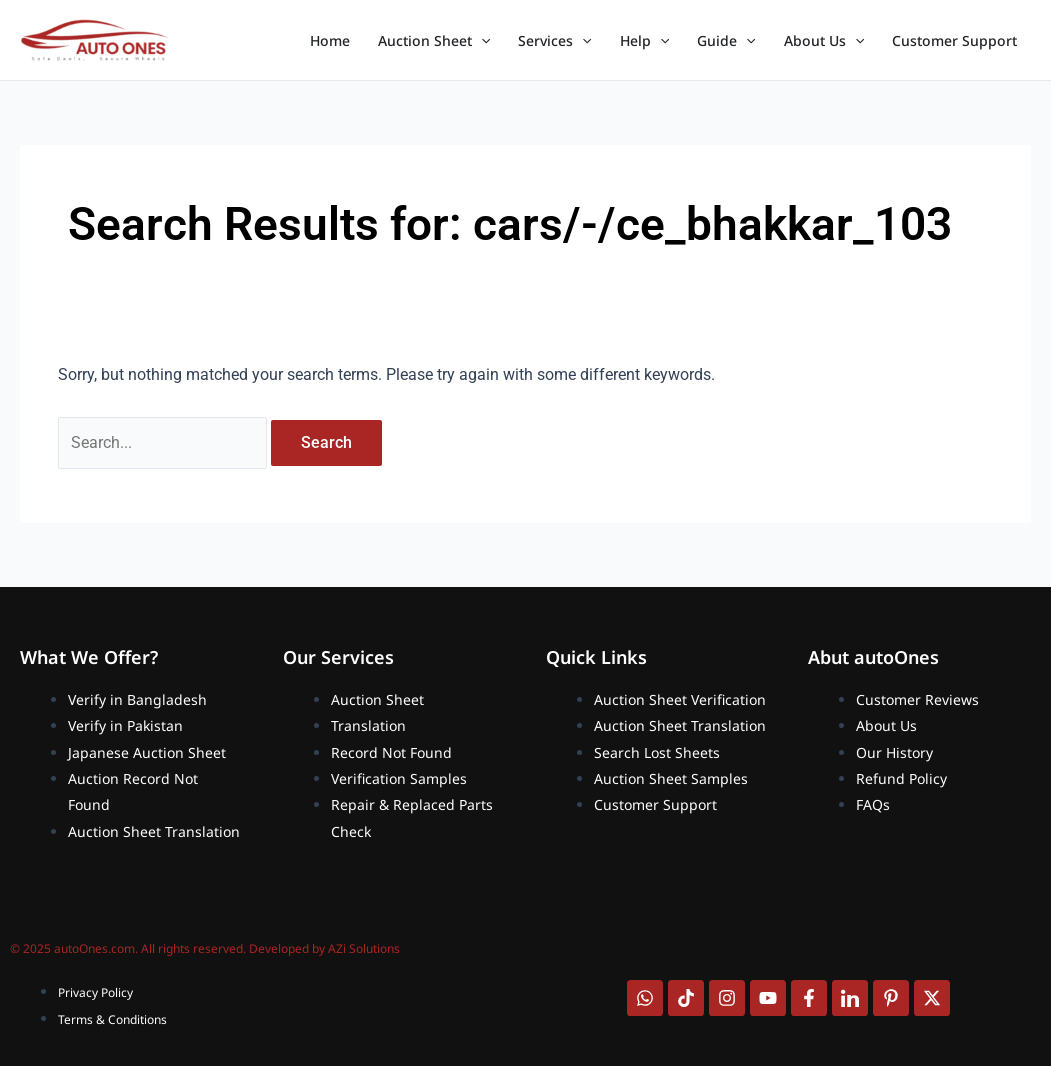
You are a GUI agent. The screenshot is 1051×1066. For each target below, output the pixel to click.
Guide (726, 41)
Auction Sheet (434, 41)
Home (330, 40)
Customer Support (954, 40)
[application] (481, 41)
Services (554, 41)
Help (644, 41)
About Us (824, 41)
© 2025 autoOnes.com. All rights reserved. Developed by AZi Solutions (205, 948)
